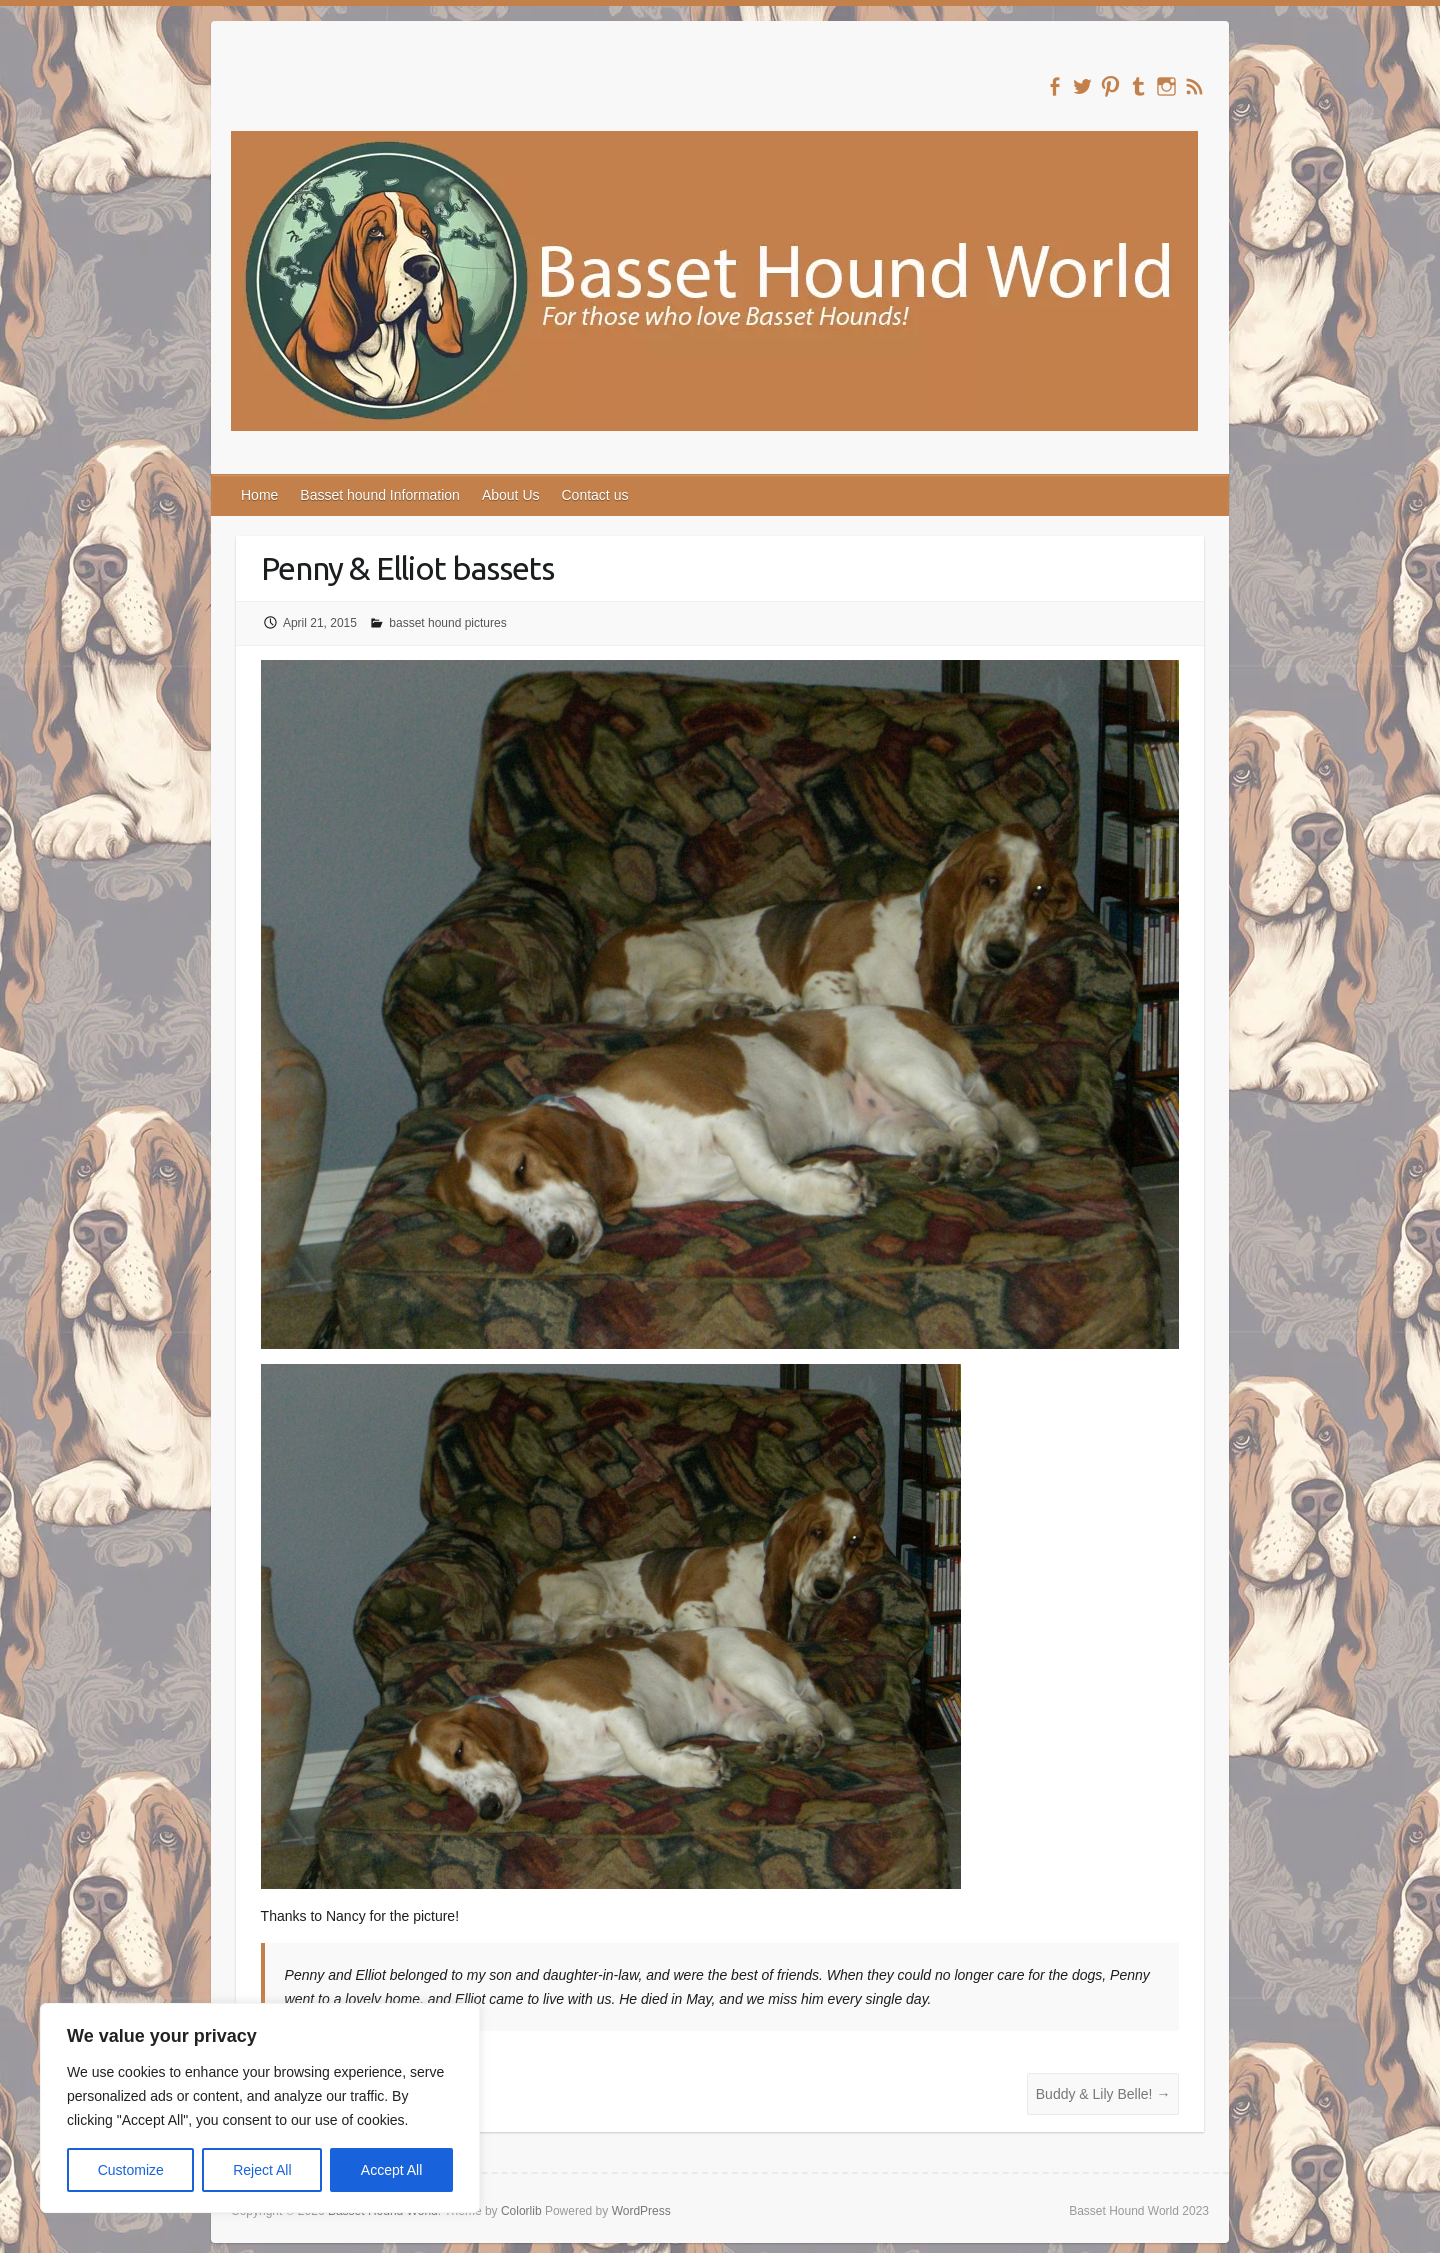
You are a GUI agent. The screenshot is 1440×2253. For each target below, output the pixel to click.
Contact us (595, 495)
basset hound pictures (447, 623)
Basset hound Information (380, 495)
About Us (511, 495)
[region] (260, 2108)
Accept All (391, 2170)
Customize (131, 2170)
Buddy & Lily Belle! (1103, 2094)
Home (259, 495)
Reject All (262, 2170)
